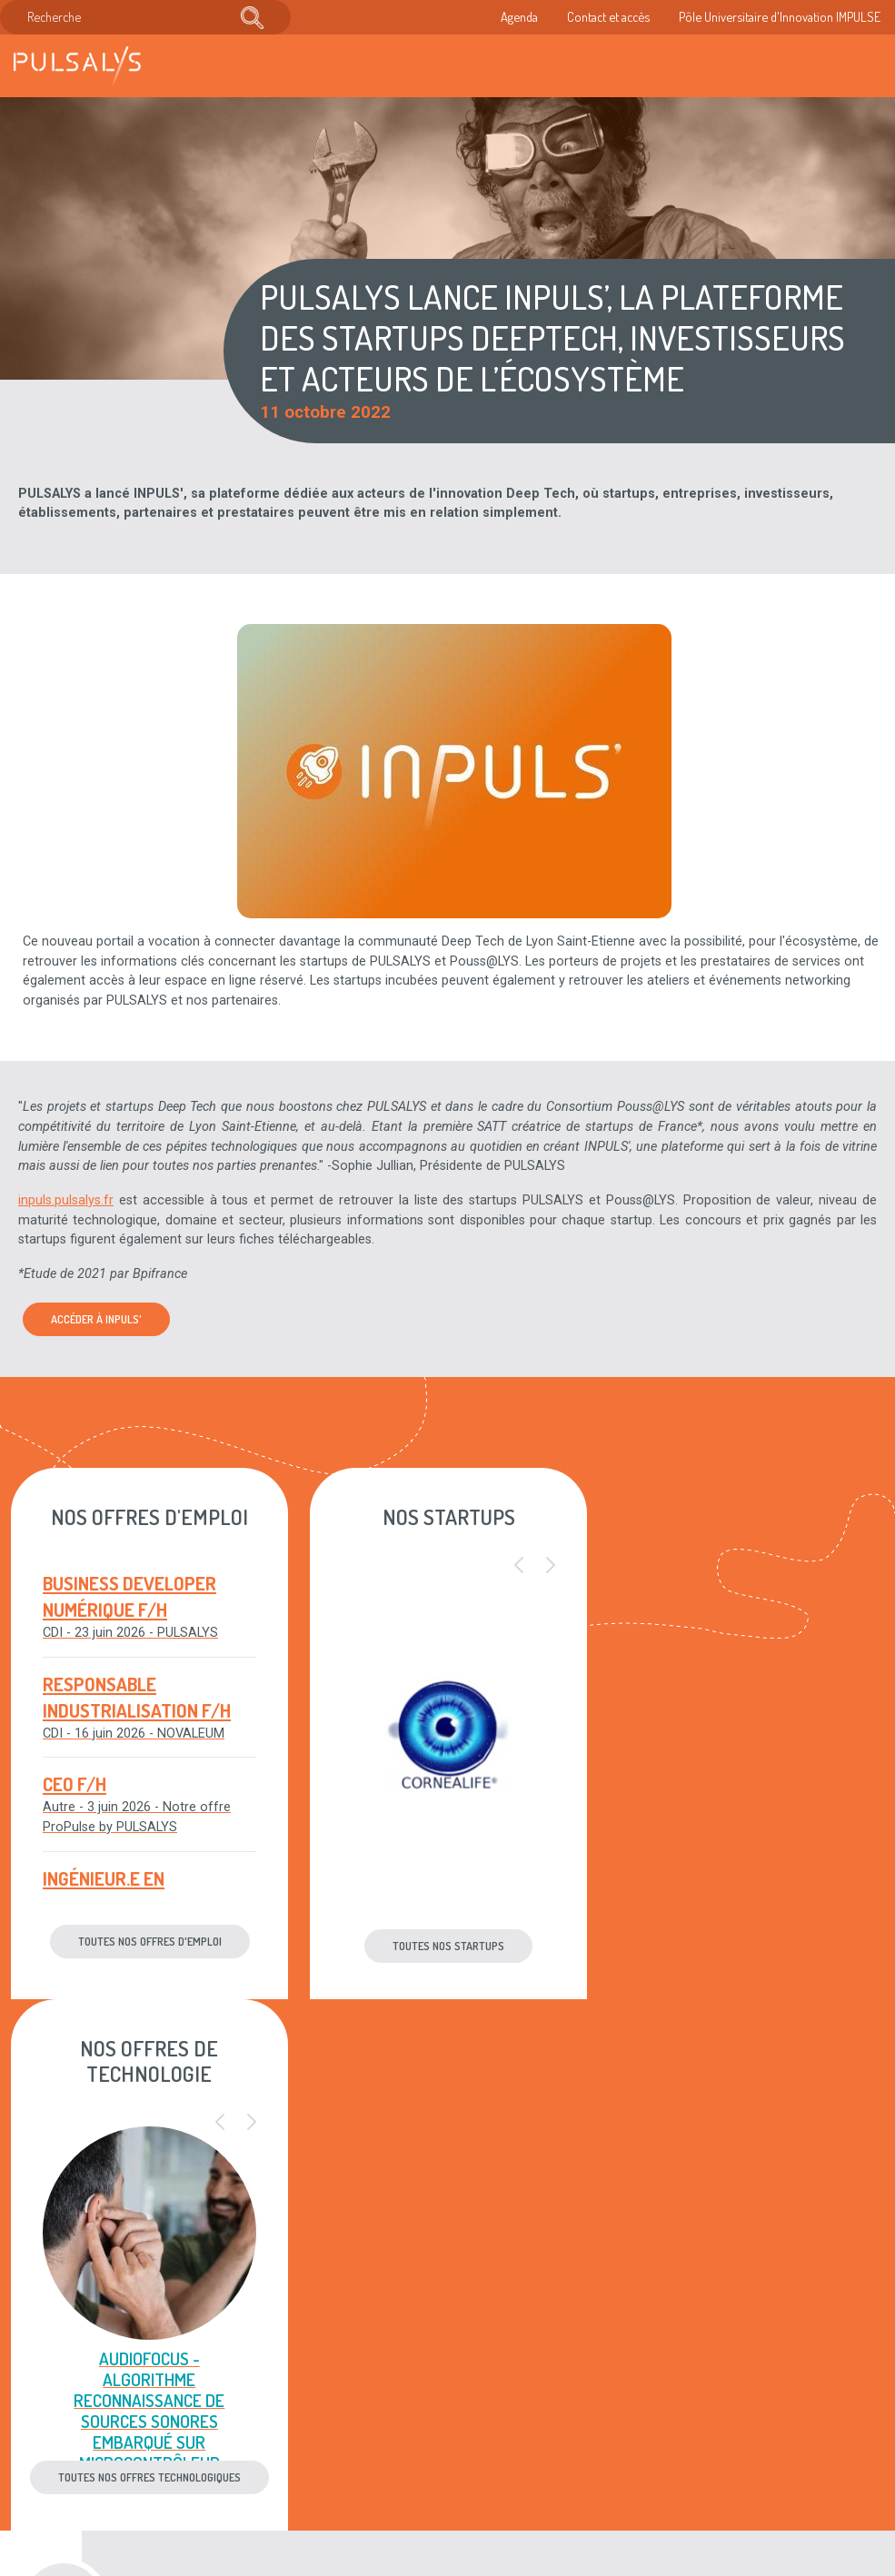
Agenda (519, 16)
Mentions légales (439, 2371)
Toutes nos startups (447, 1945)
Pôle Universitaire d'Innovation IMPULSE (779, 16)
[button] (517, 1566)
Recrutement (280, 2428)
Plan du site (423, 2428)
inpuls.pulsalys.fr (66, 1200)
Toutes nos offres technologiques (745, 1945)
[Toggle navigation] (862, 66)
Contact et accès (608, 16)
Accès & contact (289, 2483)
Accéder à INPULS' (96, 1319)
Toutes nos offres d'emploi (149, 1941)
